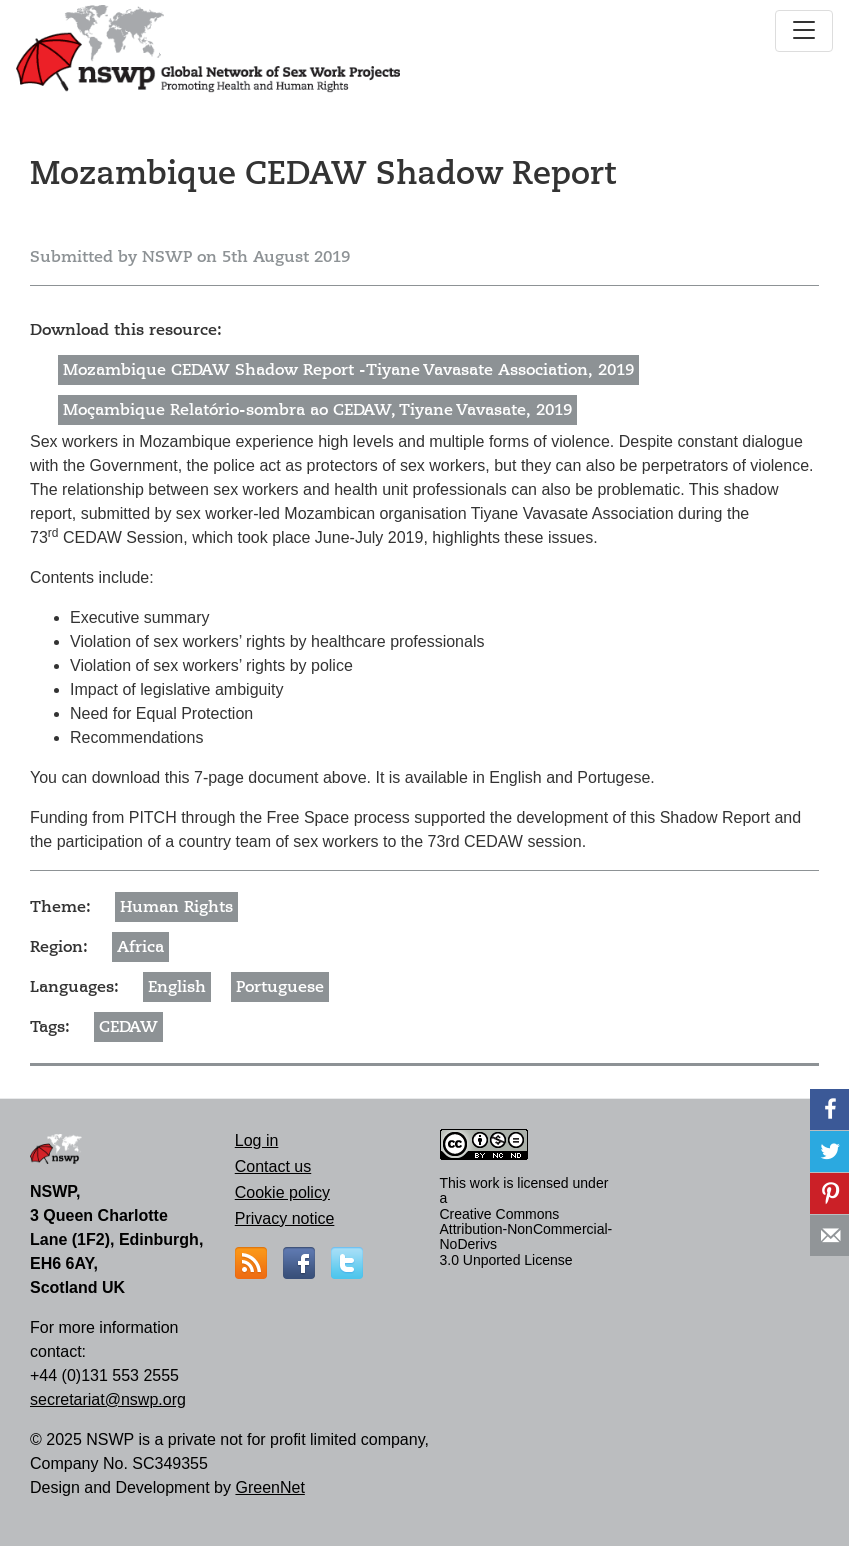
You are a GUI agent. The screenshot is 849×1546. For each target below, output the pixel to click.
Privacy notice (285, 1218)
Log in (257, 1140)
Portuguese (280, 987)
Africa (140, 947)
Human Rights (176, 907)
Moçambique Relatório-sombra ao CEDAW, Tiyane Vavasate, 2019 (317, 410)
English (177, 987)
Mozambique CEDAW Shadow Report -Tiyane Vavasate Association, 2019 (348, 370)
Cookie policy (282, 1192)
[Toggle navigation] (804, 31)
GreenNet (269, 1487)
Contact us (273, 1166)
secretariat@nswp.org (108, 1399)
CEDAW (128, 1027)
